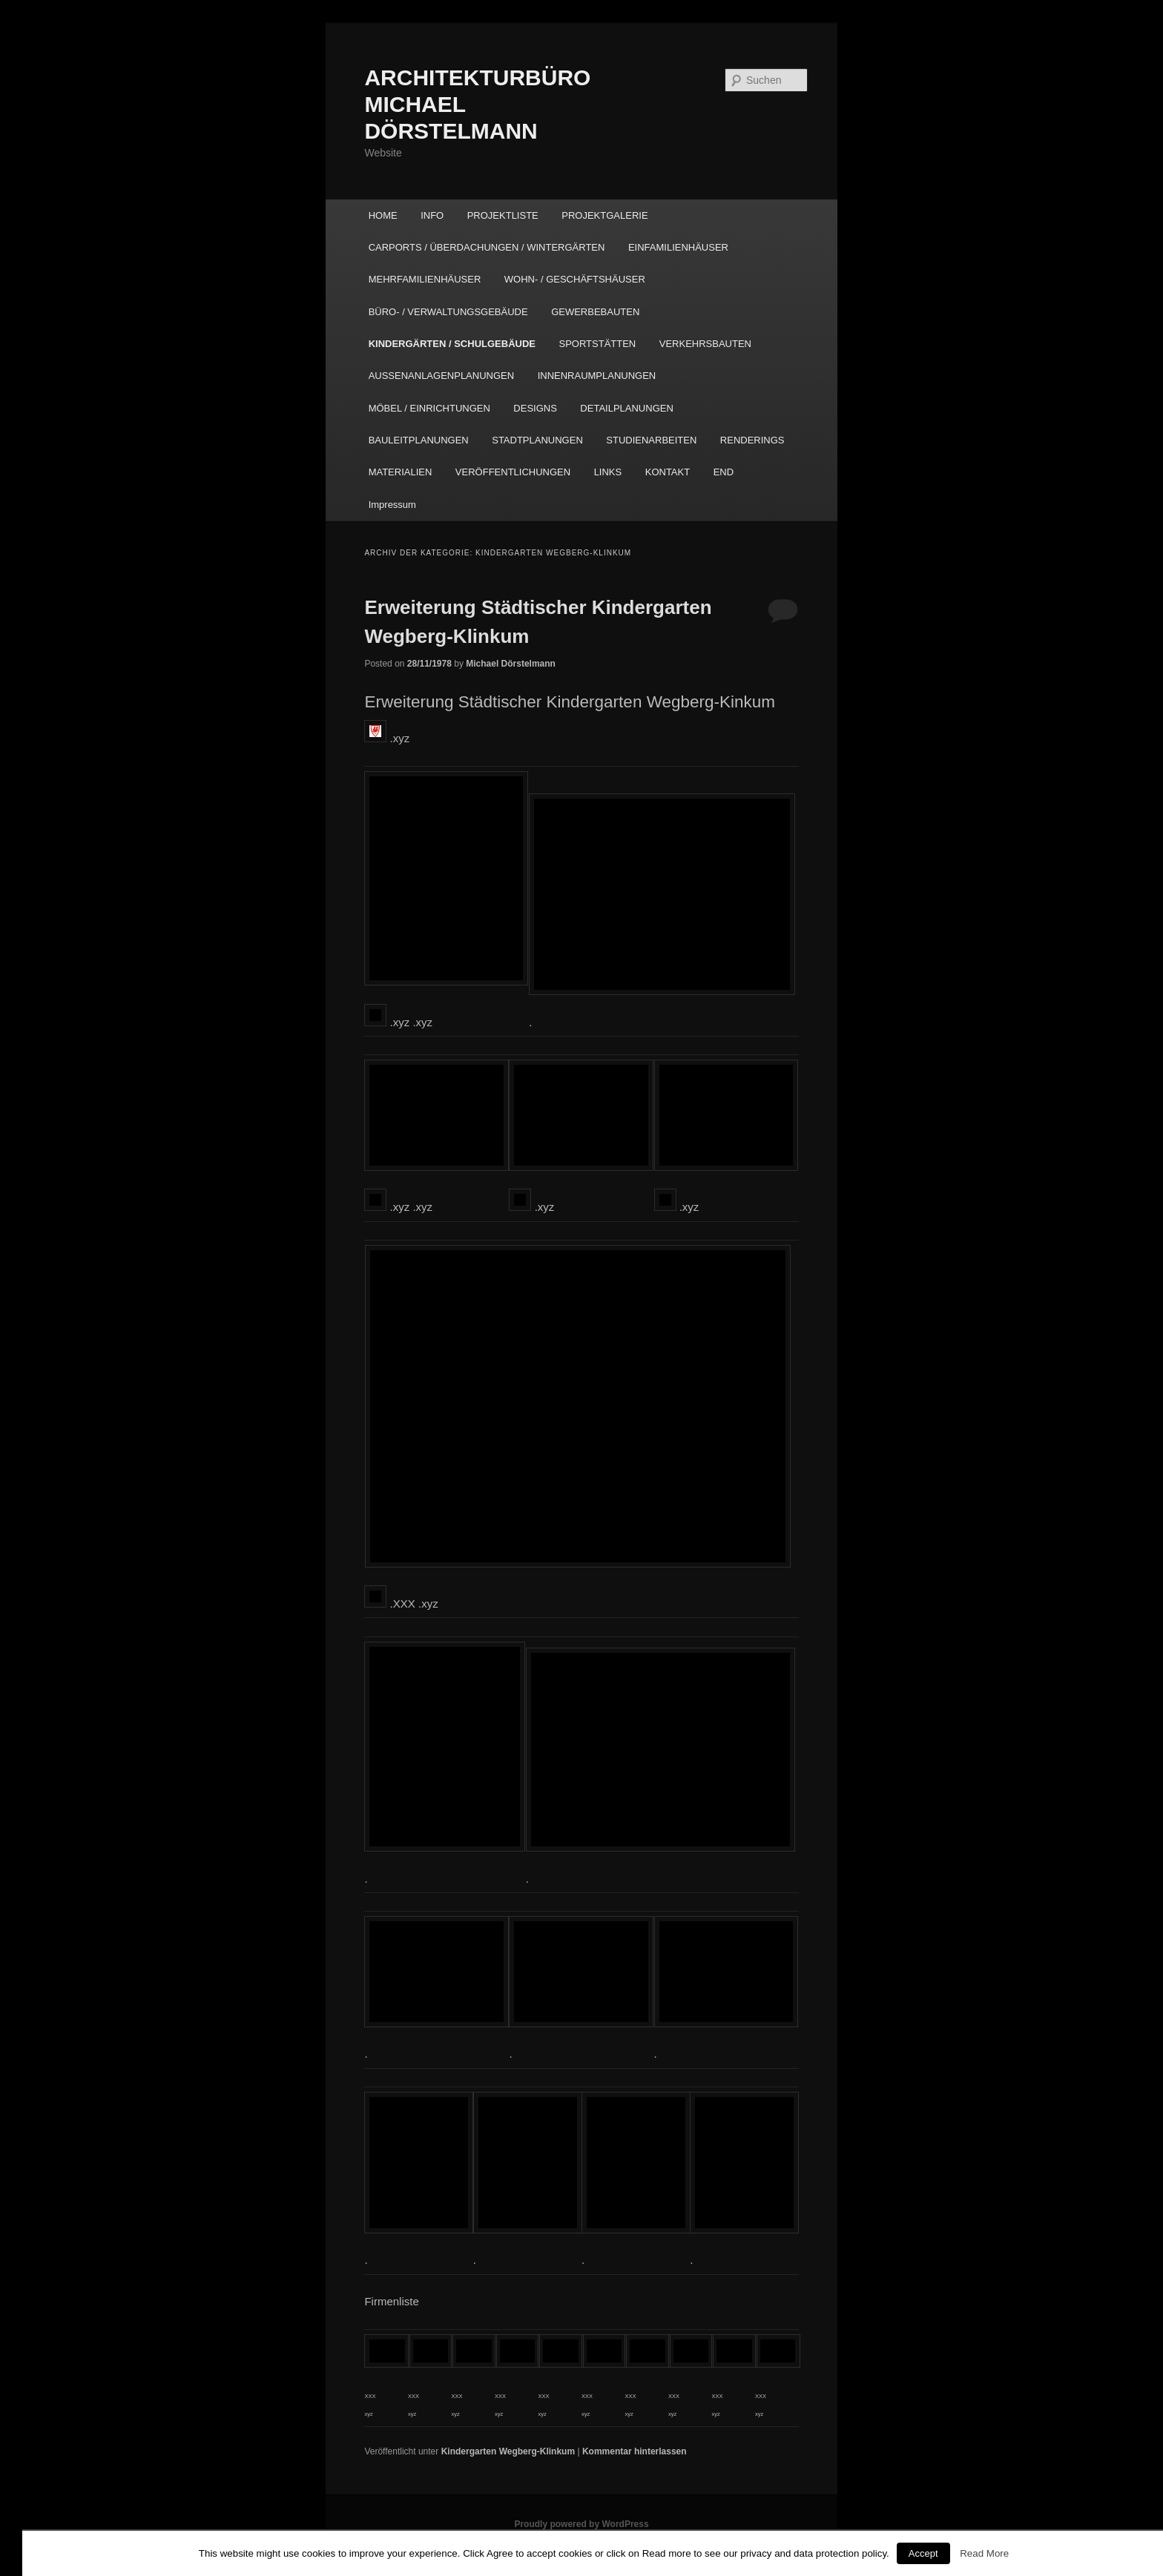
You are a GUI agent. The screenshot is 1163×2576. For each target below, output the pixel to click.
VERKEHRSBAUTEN (705, 343)
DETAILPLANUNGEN (626, 408)
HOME (383, 215)
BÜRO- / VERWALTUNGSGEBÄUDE (448, 311)
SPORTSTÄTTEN (597, 343)
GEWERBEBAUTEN (595, 311)
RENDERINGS (752, 440)
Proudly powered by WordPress (581, 2524)
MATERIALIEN (400, 472)
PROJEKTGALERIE (604, 215)
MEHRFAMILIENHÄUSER (425, 279)
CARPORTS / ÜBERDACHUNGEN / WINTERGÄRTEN (487, 247)
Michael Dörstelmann (511, 663)
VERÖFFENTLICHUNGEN (512, 472)
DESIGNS (535, 408)
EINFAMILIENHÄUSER (678, 247)
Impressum (392, 504)
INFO (432, 215)
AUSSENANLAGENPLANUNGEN (442, 375)
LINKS (608, 472)
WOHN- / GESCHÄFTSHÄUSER (574, 279)
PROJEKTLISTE (502, 215)
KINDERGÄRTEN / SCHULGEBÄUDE (452, 343)
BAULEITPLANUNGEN (419, 440)
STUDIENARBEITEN (651, 440)
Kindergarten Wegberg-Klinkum (508, 2451)
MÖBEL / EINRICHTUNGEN (429, 408)
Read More (984, 2553)
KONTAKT (667, 472)
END (724, 472)
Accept (923, 2553)
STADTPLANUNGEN (537, 440)
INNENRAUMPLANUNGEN (597, 375)
